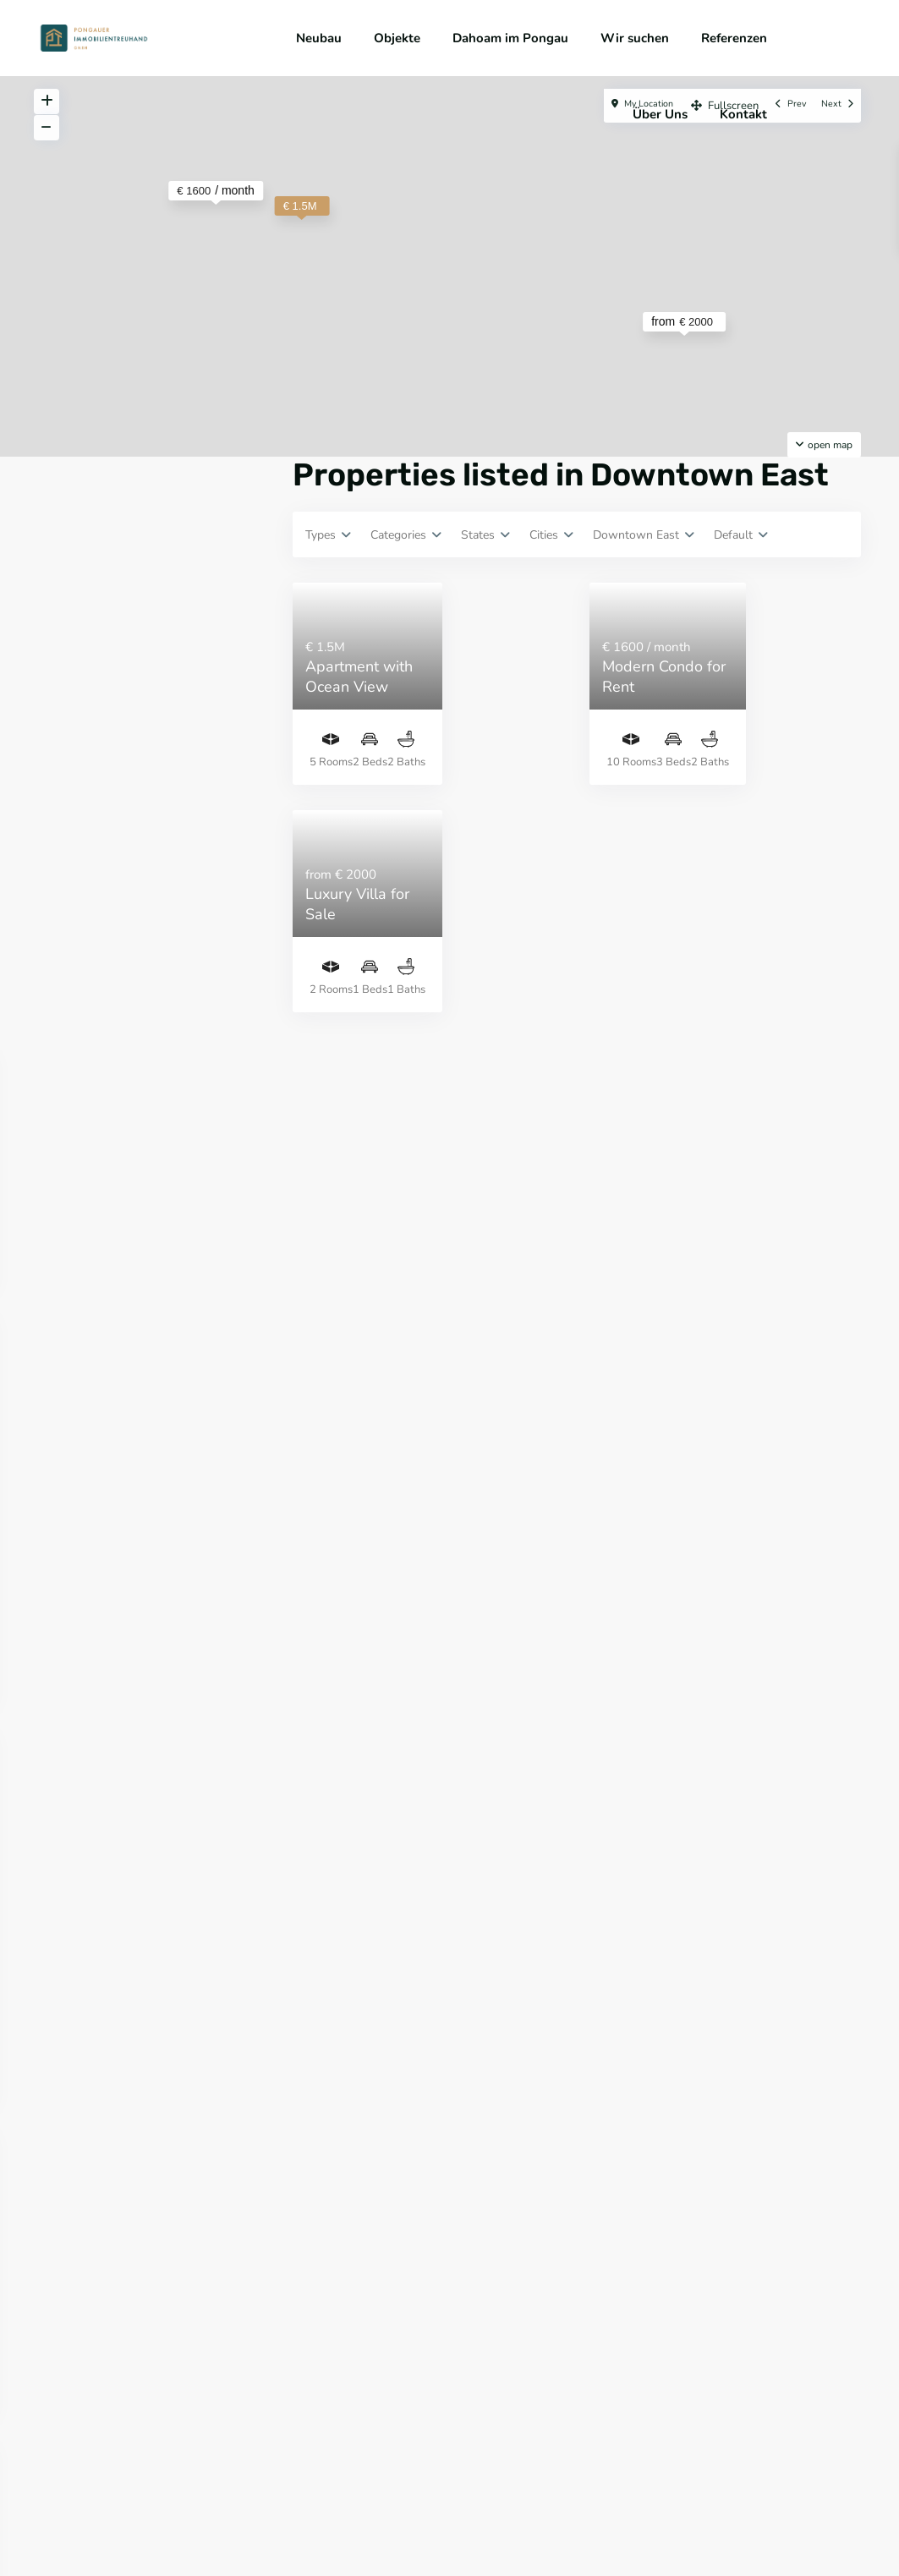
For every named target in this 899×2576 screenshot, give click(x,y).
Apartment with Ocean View (359, 676)
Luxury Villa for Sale (357, 904)
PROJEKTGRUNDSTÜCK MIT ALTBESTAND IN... (210, 1767)
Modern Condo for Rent (664, 676)
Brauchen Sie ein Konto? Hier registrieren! (135, 671)
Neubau (319, 38)
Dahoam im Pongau (510, 38)
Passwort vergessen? (116, 699)
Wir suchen (634, 38)
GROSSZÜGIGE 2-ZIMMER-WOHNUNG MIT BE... (190, 1675)
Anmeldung (153, 621)
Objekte (397, 38)
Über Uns (660, 114)
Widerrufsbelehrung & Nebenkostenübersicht (541, 2515)
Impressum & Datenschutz (342, 2515)
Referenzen (734, 38)
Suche (153, 1116)
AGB (250, 2515)
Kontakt (743, 114)
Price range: (93, 1038)
